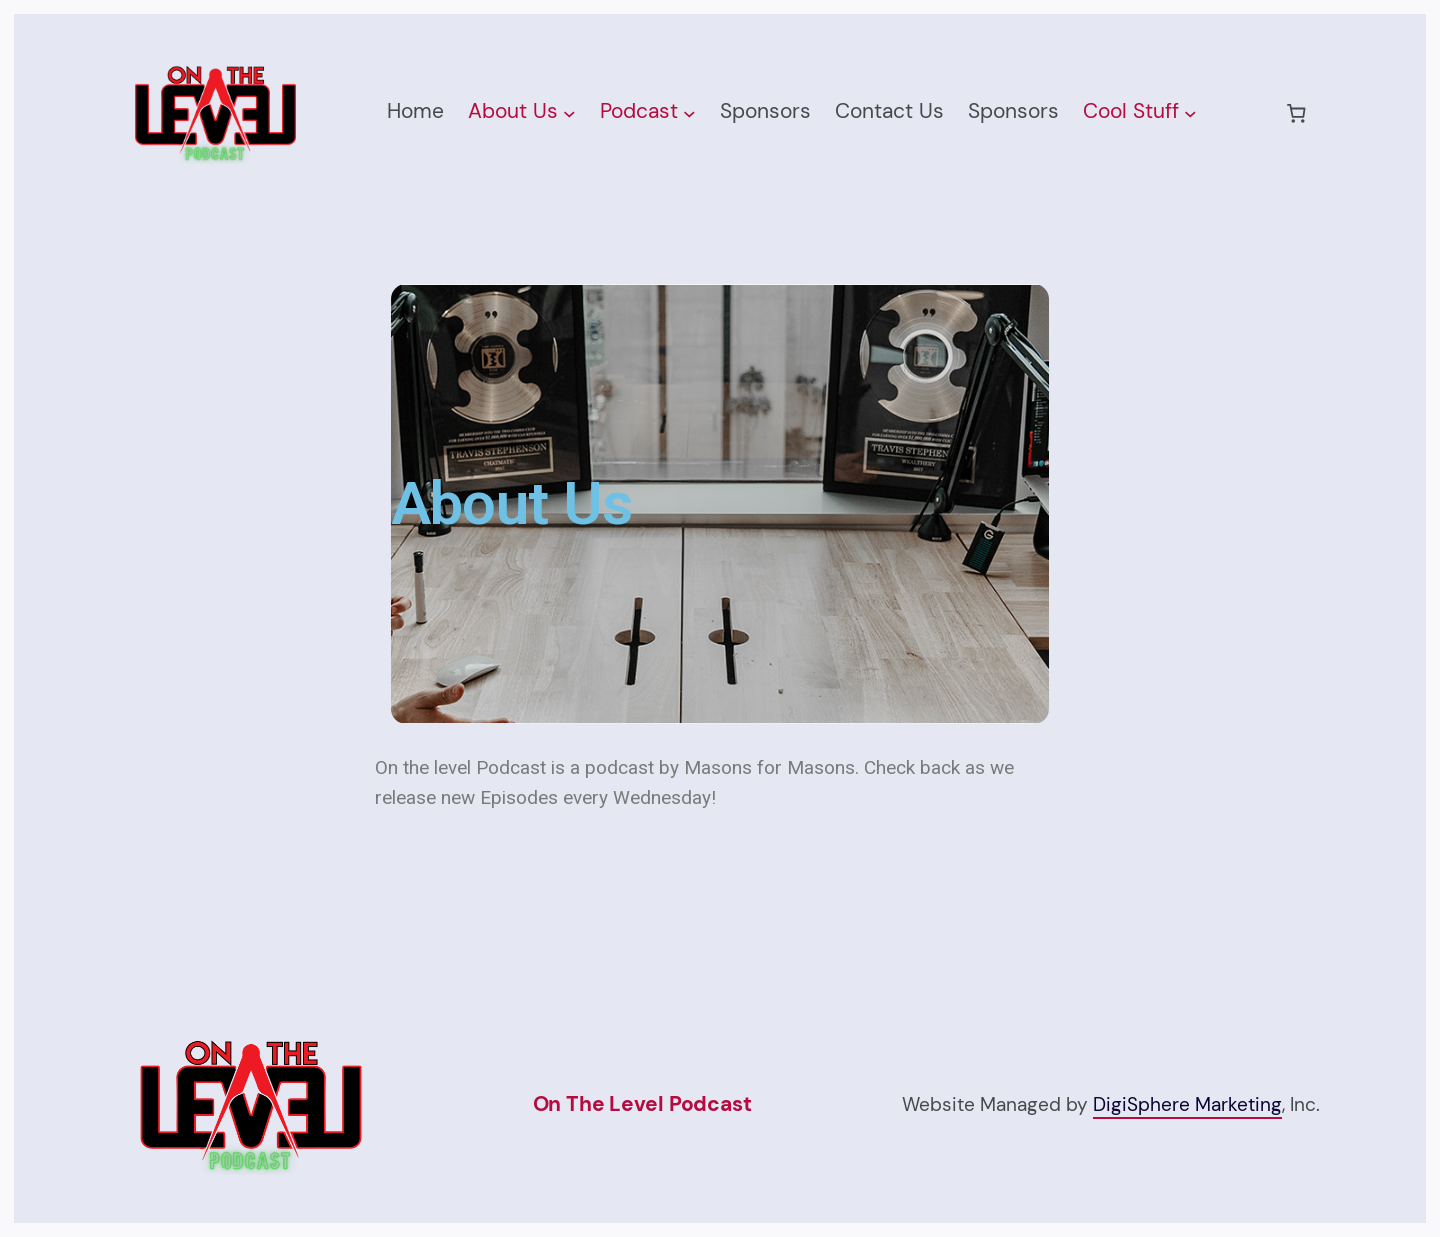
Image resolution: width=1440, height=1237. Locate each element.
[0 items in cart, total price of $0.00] (1296, 112)
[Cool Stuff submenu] (1190, 113)
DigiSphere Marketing (1187, 1104)
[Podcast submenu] (689, 113)
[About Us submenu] (569, 113)
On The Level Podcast (642, 1104)
